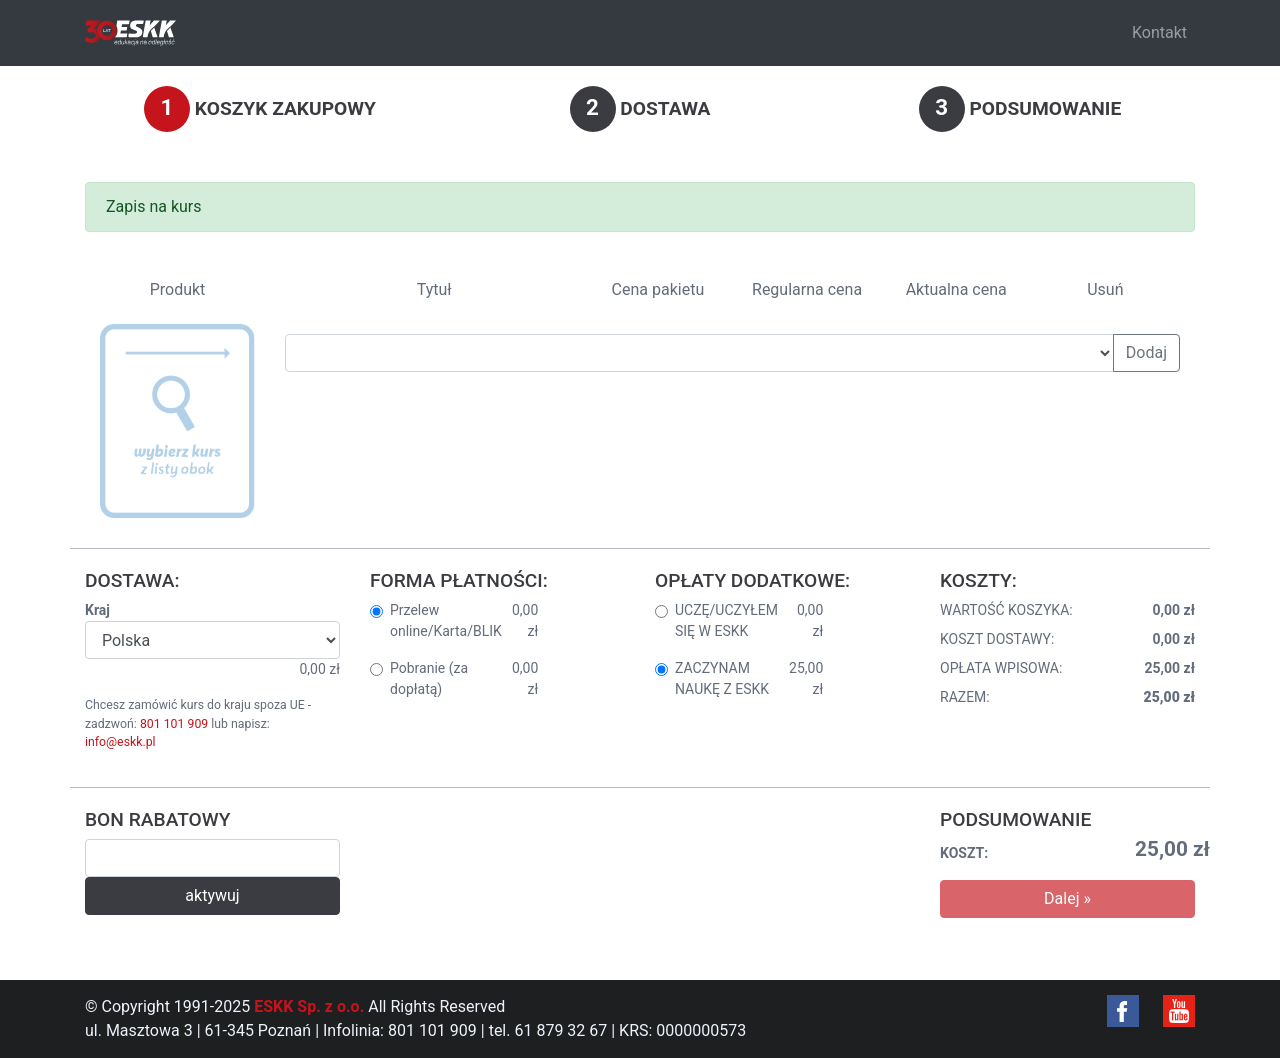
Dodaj (1146, 352)
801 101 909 (174, 724)
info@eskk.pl (120, 742)
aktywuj (212, 895)
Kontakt (1159, 32)
